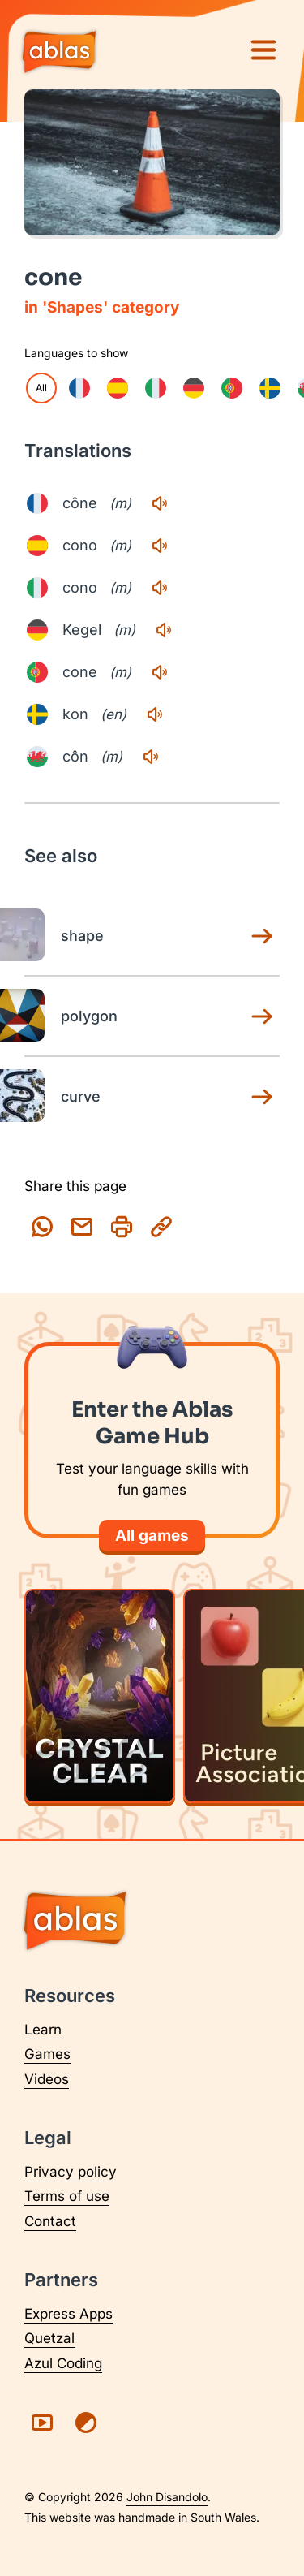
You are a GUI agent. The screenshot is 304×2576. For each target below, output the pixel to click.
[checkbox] (79, 388)
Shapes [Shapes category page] (75, 307)
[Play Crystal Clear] (99, 1696)
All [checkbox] (41, 388)
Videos (46, 2079)
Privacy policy (70, 2172)
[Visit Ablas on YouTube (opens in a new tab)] (42, 2422)
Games (47, 2054)
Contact (50, 2221)
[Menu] (263, 50)
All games (152, 1535)
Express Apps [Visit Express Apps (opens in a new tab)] (68, 2314)
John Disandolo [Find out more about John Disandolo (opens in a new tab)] (167, 2497)
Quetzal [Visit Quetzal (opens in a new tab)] (49, 2338)
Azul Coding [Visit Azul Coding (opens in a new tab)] (63, 2363)
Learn (43, 2030)
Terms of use (66, 2196)
